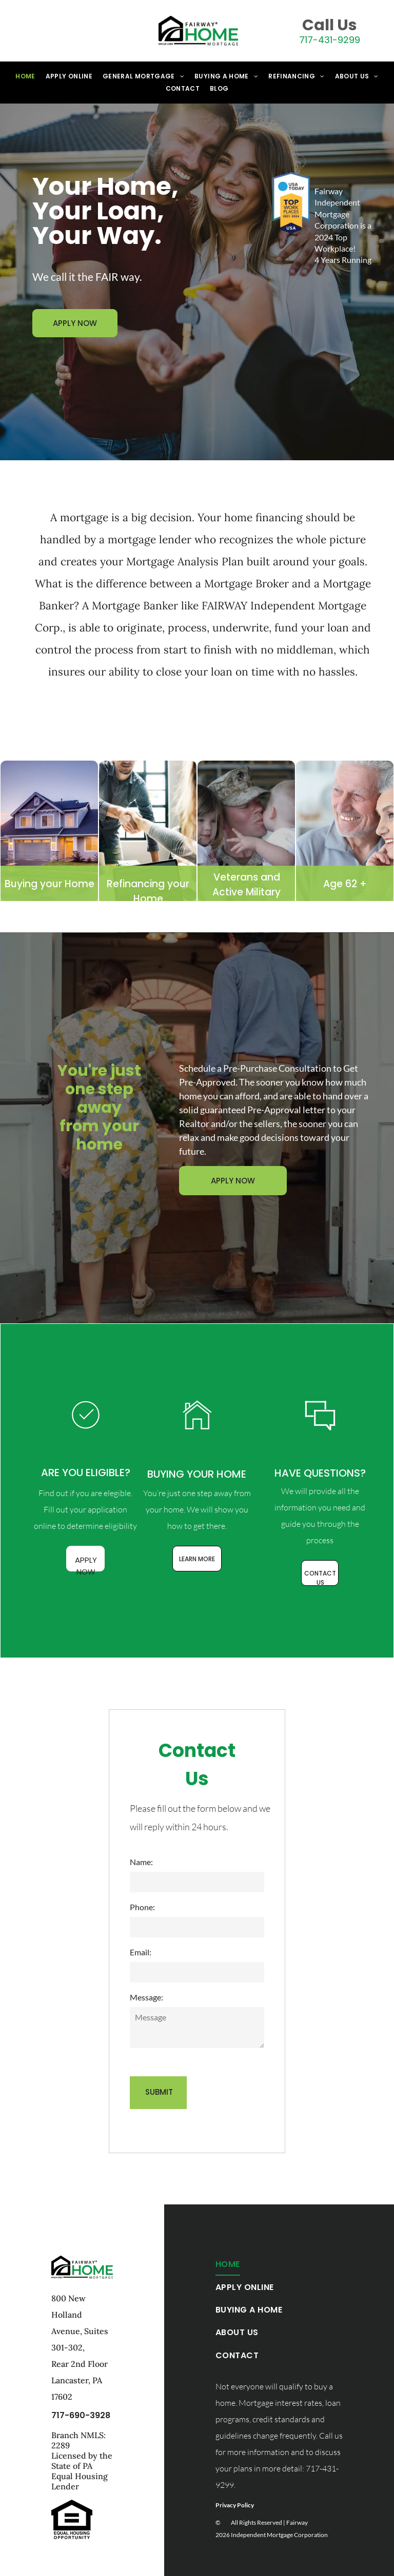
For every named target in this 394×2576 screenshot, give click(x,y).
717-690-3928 (80, 2415)
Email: (140, 1952)
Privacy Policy (234, 2505)
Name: (141, 1862)
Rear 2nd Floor (79, 2364)
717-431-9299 (329, 39)
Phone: (142, 1907)
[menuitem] (25, 76)
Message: (146, 1997)
